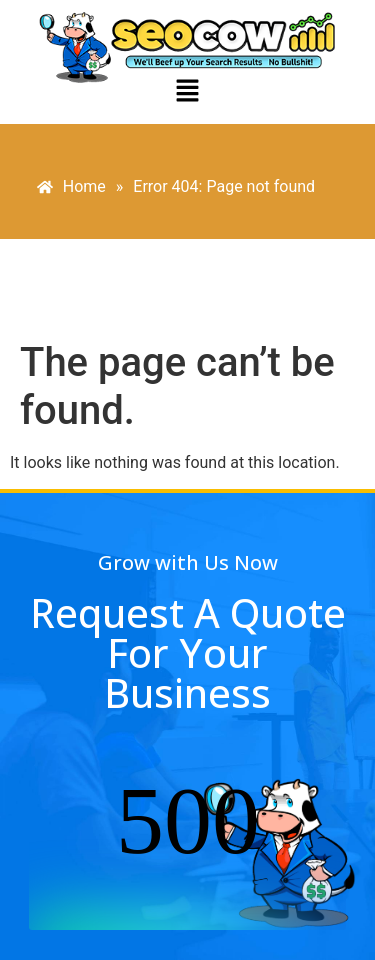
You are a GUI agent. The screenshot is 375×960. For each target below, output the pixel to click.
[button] (187, 92)
